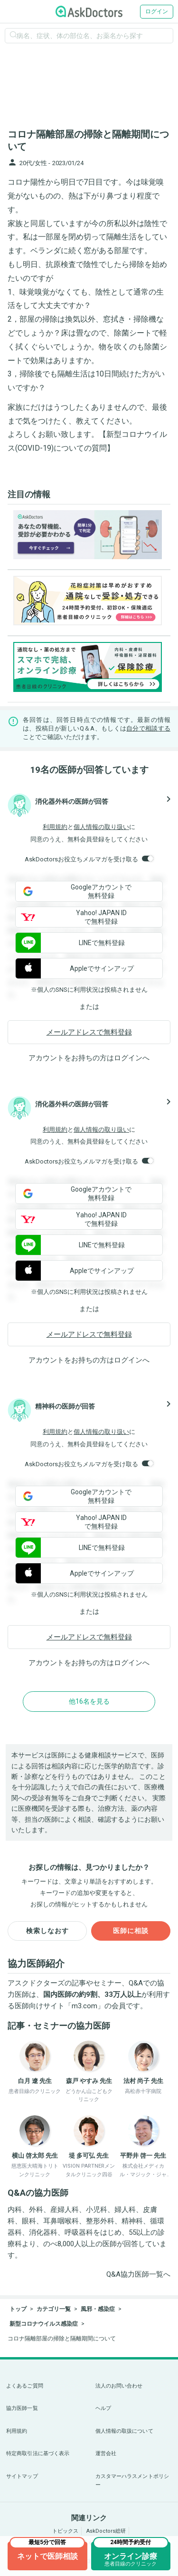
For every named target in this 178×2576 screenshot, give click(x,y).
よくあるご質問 (24, 2386)
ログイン (156, 11)
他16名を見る (89, 1701)
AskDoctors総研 (106, 2531)
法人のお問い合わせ (119, 2386)
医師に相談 (131, 1930)
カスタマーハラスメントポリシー (132, 2480)
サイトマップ (22, 2476)
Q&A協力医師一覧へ (138, 2274)
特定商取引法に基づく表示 (37, 2453)
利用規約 (55, 826)
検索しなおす (47, 1930)
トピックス (65, 2531)
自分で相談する (148, 728)
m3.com (84, 2006)
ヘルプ (103, 2408)
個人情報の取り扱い (101, 826)
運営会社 (105, 2453)
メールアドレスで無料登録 (89, 1032)
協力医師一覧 (22, 2408)
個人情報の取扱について (124, 2431)
